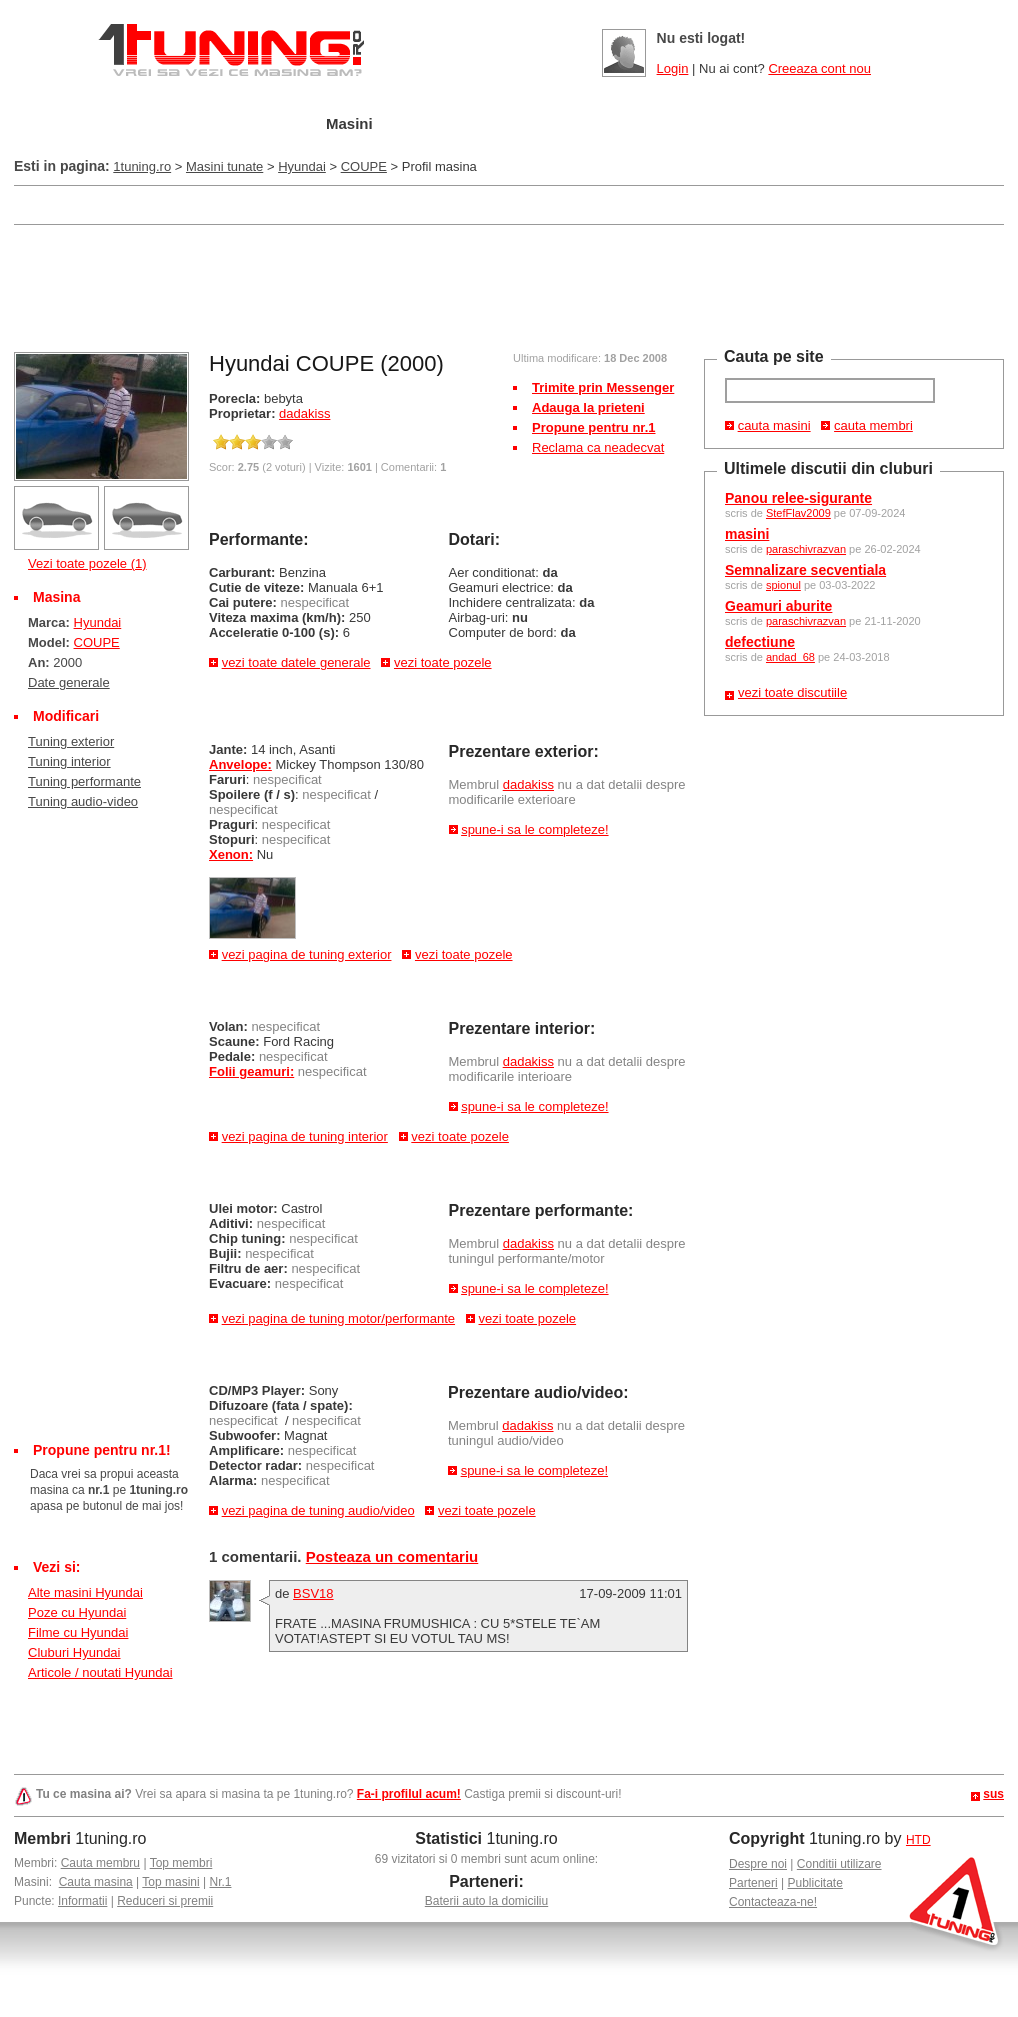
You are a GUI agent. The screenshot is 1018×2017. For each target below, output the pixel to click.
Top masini (170, 1882)
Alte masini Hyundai (85, 1592)
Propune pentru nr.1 (594, 427)
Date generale (69, 682)
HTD (918, 1840)
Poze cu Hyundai (77, 1612)
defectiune (760, 642)
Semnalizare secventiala (805, 570)
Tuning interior (69, 761)
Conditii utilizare (839, 1864)
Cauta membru (100, 1863)
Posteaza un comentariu (392, 1556)
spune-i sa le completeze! (534, 829)
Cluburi (543, 124)
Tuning (442, 124)
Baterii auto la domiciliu (486, 1901)
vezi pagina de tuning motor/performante (338, 1318)
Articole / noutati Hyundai (100, 1672)
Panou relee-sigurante (798, 498)
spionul (783, 585)
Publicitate (815, 1883)
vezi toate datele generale (296, 662)
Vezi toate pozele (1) (87, 563)
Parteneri (753, 1883)
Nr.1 (220, 1882)
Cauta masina (96, 1882)
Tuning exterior (71, 741)
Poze (636, 124)
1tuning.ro (142, 166)
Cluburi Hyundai (74, 1652)
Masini (349, 123)
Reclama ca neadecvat (598, 447)
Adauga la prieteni (588, 407)
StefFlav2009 (798, 513)
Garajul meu (236, 124)
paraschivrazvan (806, 549)
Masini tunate (224, 166)
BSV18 (313, 1593)
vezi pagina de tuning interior (305, 1136)
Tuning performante (84, 781)
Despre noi (758, 1864)
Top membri (181, 1863)
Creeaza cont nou (819, 68)
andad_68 (790, 657)
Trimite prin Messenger (603, 387)
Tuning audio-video (83, 801)
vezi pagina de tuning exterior (307, 954)
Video (724, 124)
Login (673, 68)
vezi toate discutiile (792, 692)
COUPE (364, 166)
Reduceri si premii (165, 1901)
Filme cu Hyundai (78, 1632)
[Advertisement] (378, 203)
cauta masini (774, 425)
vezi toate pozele (443, 662)
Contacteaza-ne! (773, 1902)
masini (747, 534)
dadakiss (304, 413)
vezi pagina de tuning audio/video (318, 1510)
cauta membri (873, 425)
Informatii (82, 1901)
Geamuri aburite (778, 606)
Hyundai (302, 166)
